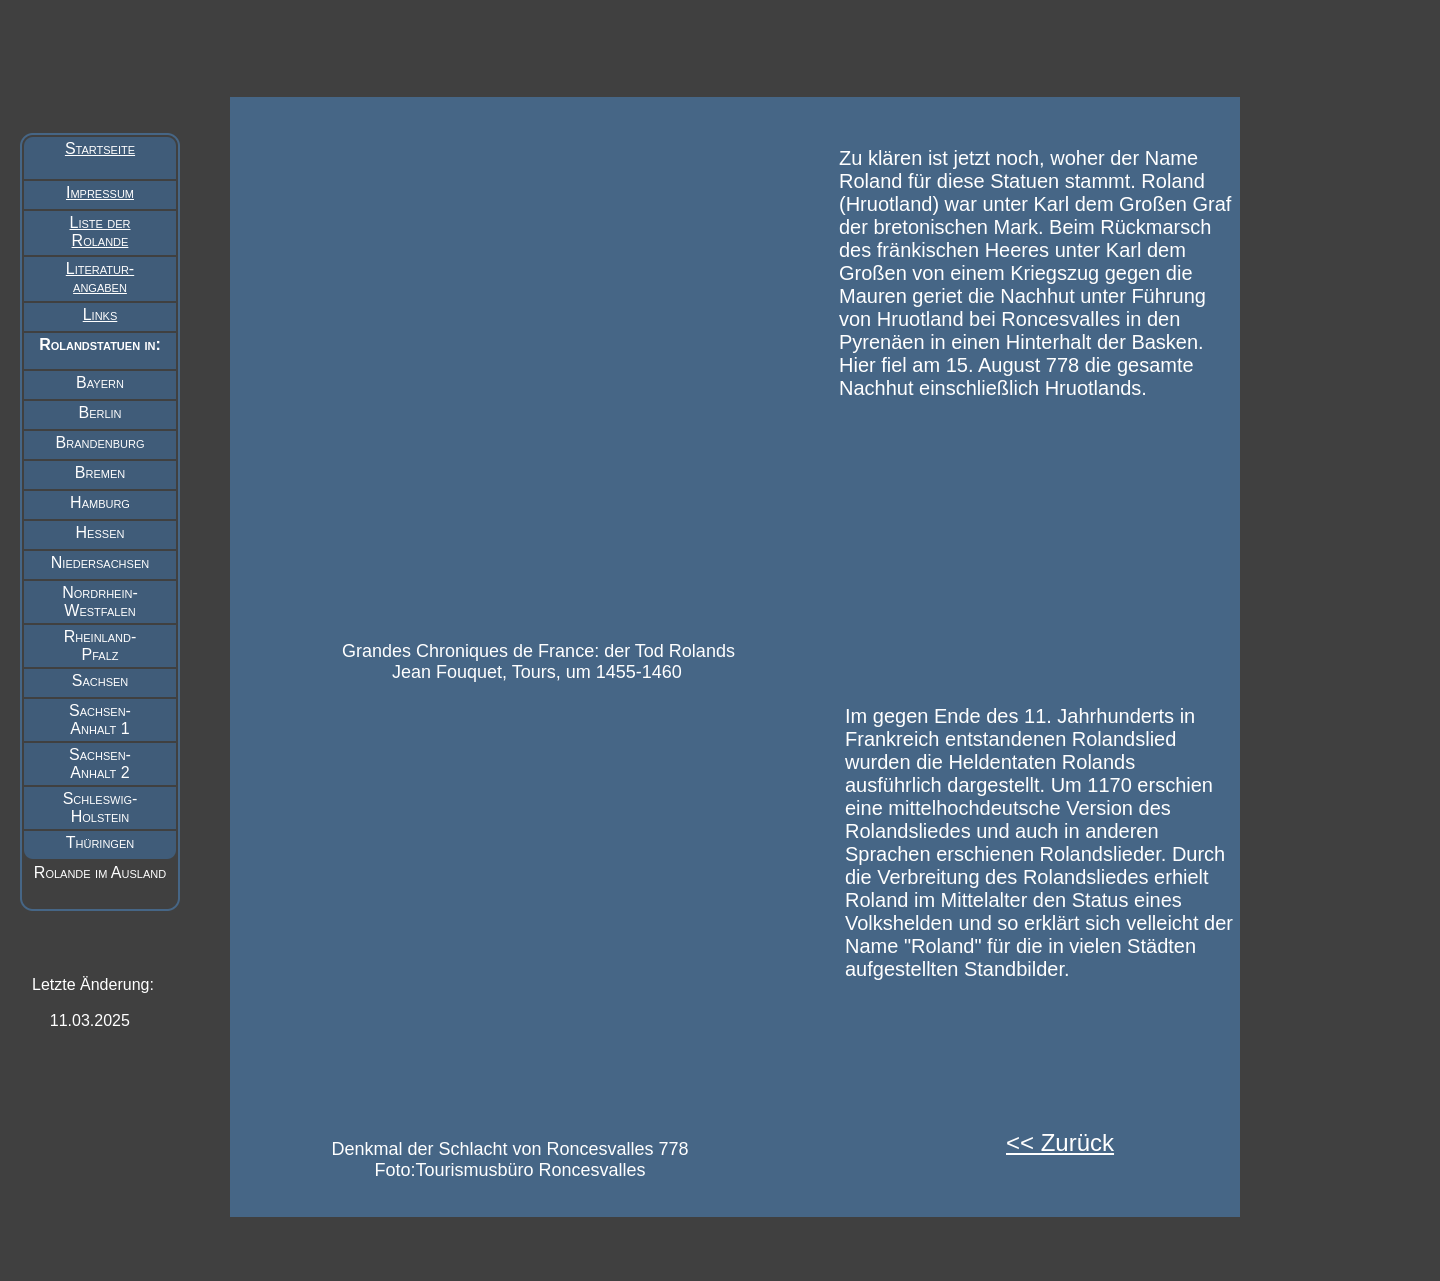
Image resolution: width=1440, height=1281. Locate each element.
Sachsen (100, 680)
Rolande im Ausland (100, 872)
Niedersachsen (100, 562)
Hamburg (100, 502)
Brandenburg (100, 442)
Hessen (100, 532)
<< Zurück (1060, 1142)
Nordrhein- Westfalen (100, 601)
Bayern (100, 382)
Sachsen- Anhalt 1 (100, 719)
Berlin (99, 412)
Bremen (100, 472)
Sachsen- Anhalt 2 (100, 763)
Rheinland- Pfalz (100, 645)
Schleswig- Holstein (100, 807)
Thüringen (100, 842)
